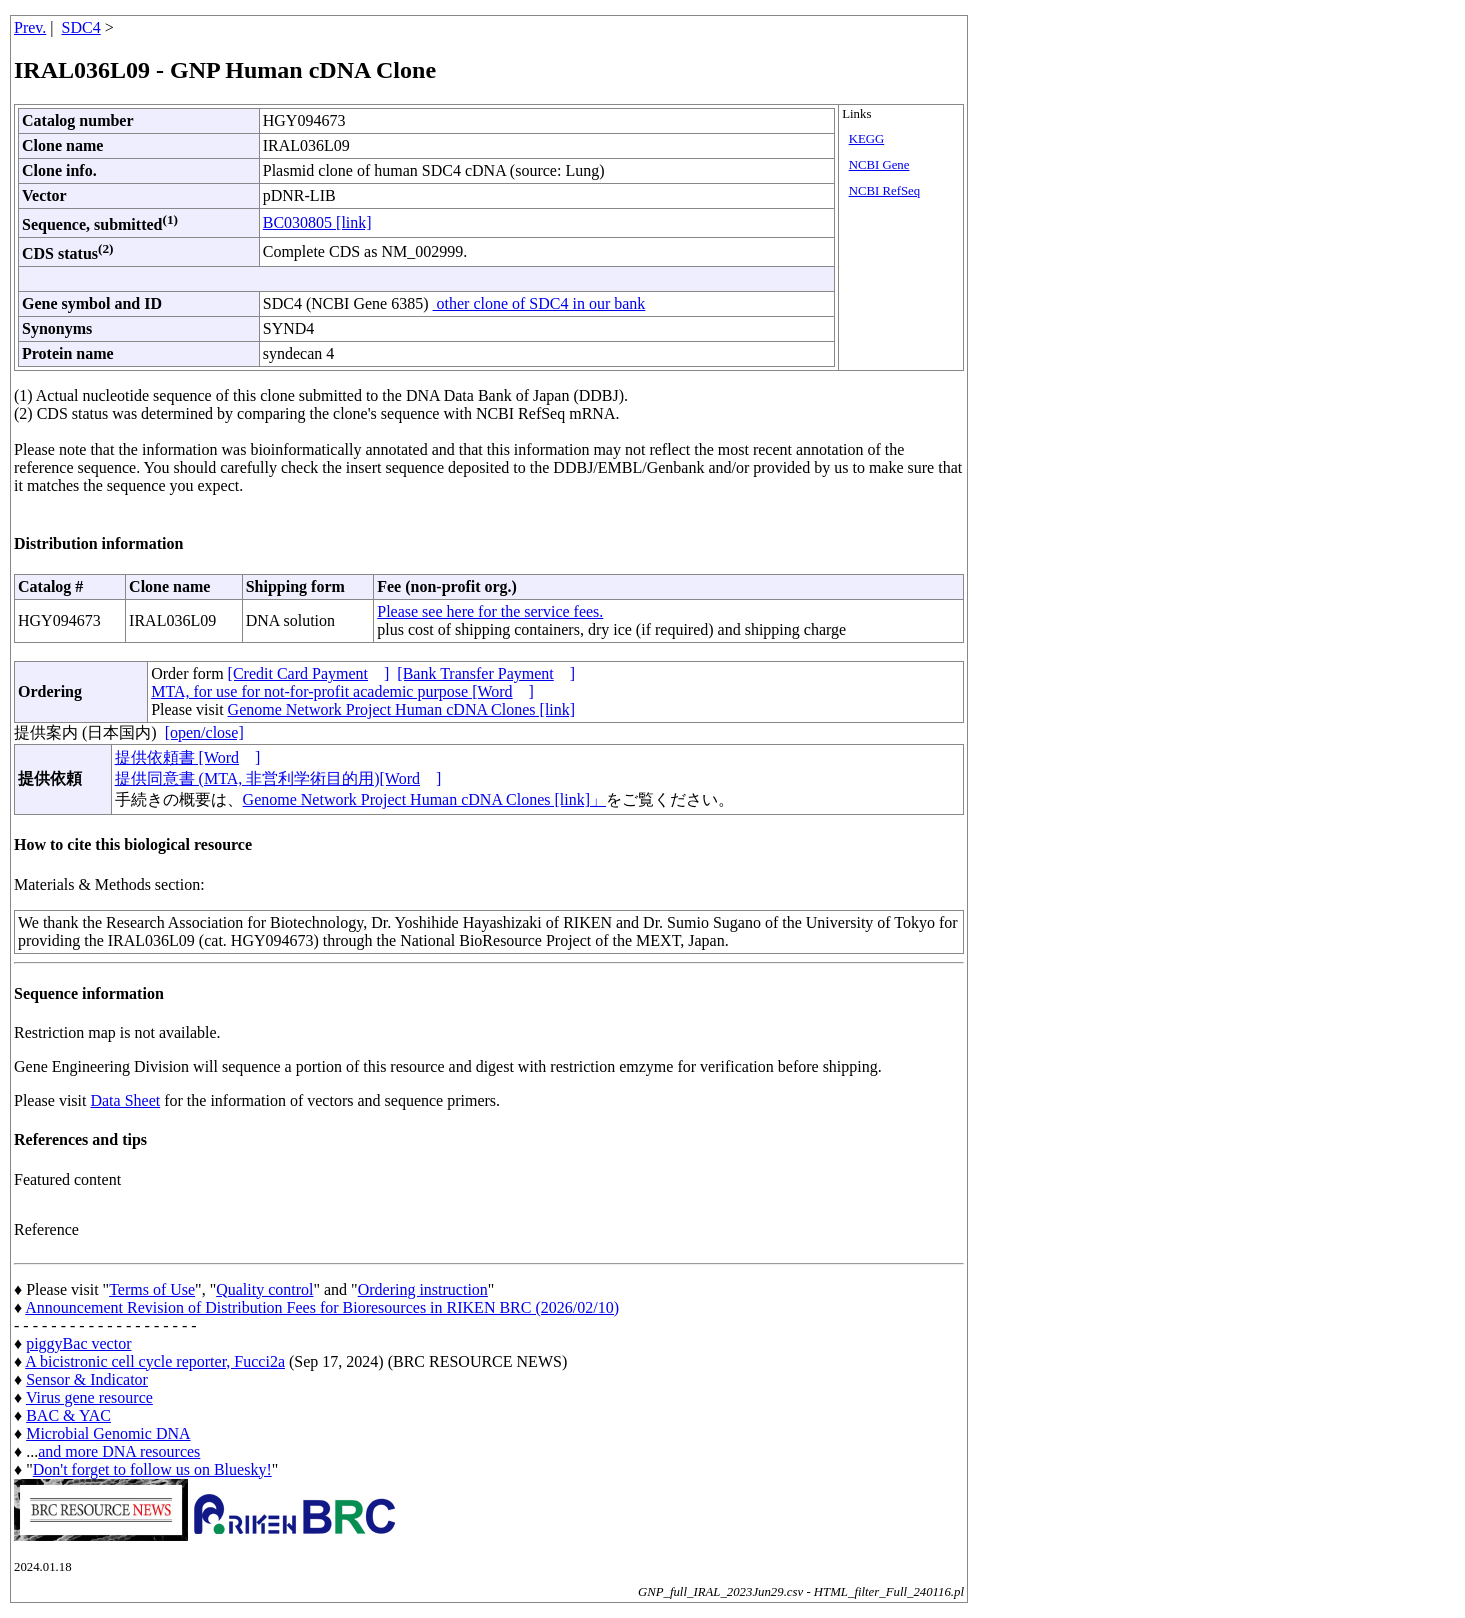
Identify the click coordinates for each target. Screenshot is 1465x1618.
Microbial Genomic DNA (108, 1433)
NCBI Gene (879, 165)
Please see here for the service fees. (490, 611)
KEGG (867, 139)
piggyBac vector (78, 1343)
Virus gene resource (89, 1397)
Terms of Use (152, 1289)
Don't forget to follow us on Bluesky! (152, 1469)
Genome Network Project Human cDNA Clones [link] (401, 709)
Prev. (30, 27)
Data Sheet (125, 1100)
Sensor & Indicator (87, 1379)
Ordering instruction (423, 1289)
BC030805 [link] (317, 222)
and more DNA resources (119, 1451)
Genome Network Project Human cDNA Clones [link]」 (424, 799)
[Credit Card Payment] (309, 673)
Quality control (264, 1289)
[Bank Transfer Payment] (486, 673)
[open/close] (204, 732)
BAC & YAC (68, 1415)
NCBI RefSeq (884, 191)
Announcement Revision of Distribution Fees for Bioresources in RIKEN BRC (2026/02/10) (322, 1307)
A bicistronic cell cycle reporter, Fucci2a (155, 1361)
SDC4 (81, 27)
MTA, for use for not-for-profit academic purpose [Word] (342, 691)
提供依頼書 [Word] (188, 757)
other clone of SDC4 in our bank (539, 303)
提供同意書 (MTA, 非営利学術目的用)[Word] (278, 778)
